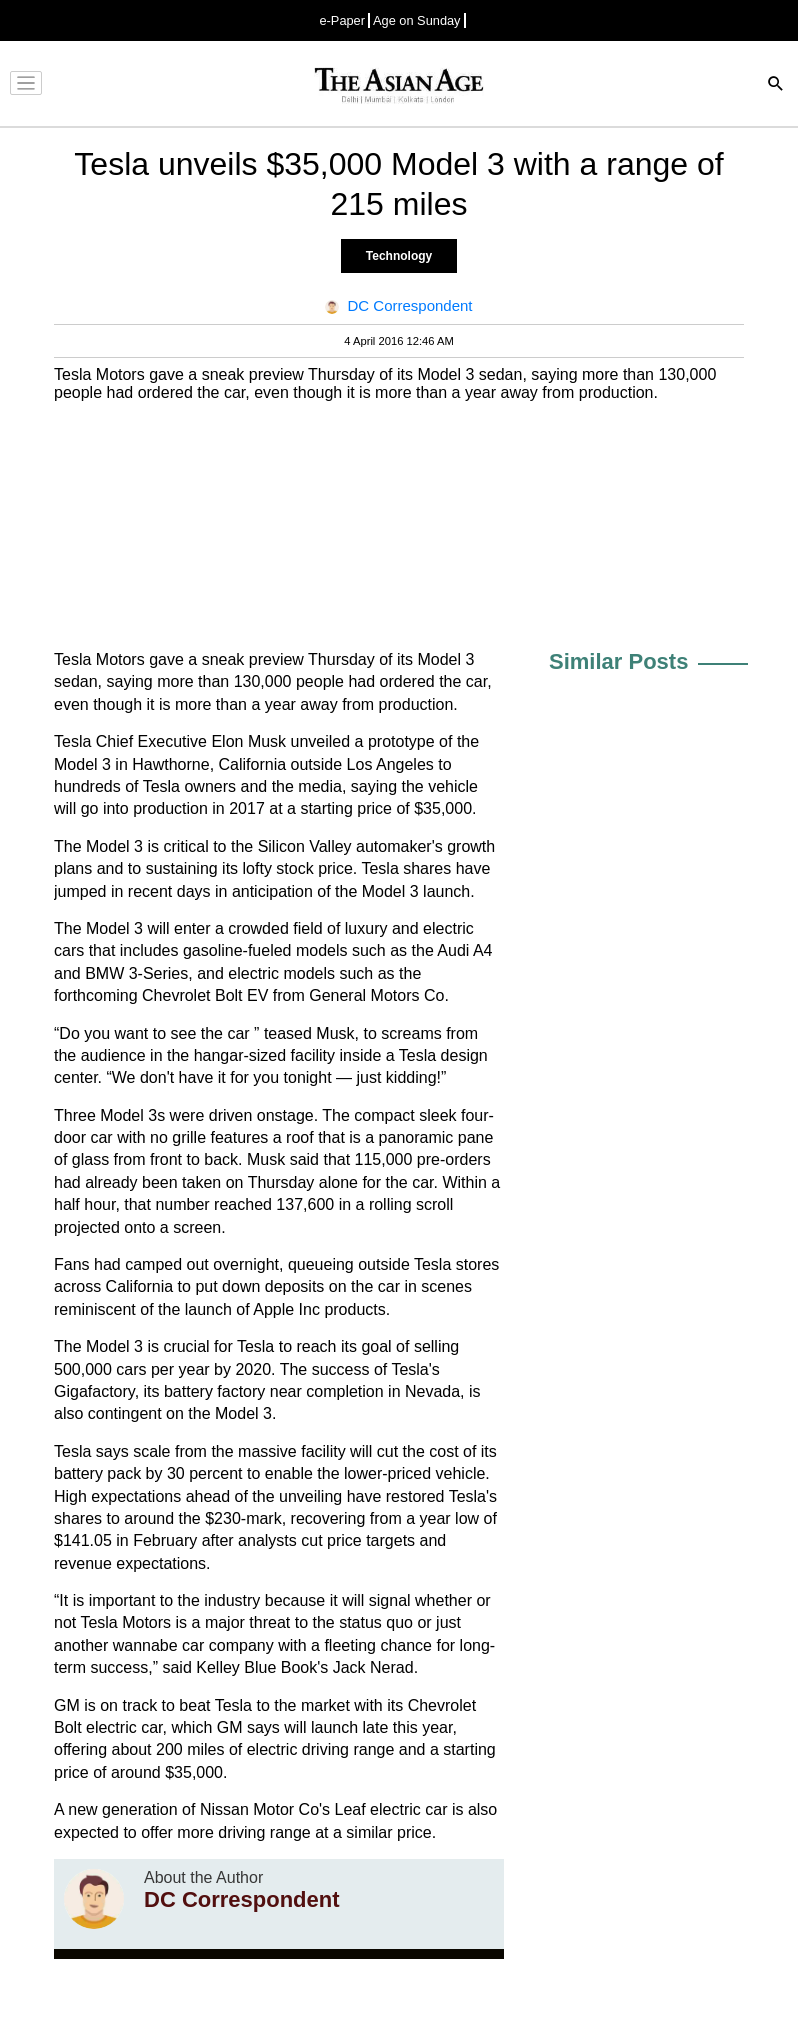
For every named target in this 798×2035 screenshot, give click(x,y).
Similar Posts (618, 661)
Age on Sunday (417, 20)
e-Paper (342, 20)
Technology (399, 256)
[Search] (776, 85)
